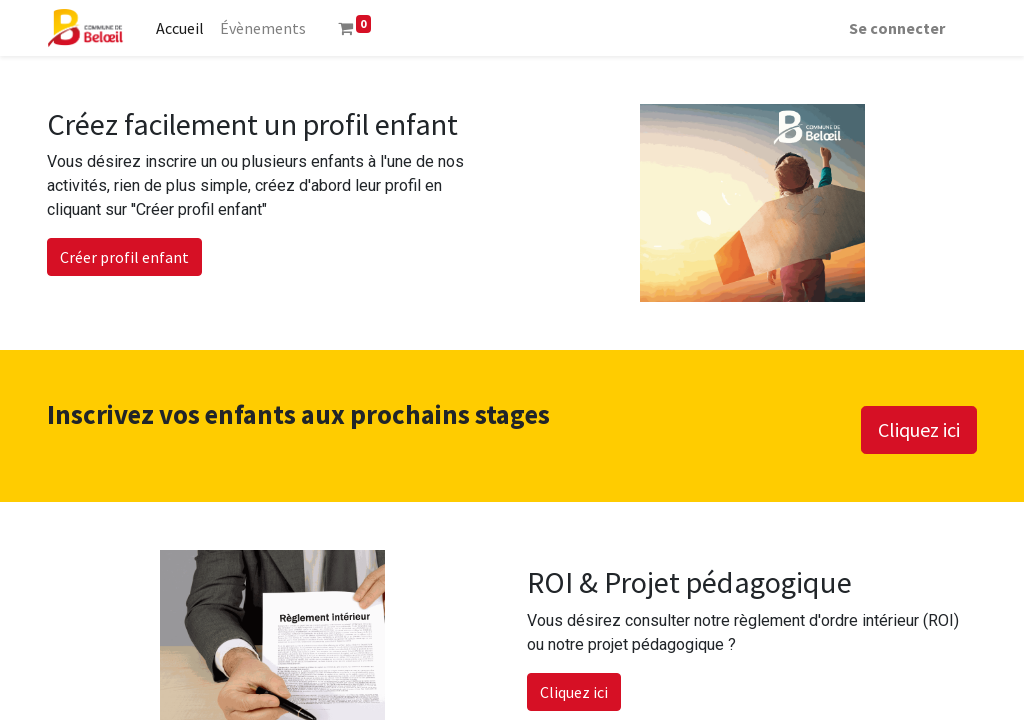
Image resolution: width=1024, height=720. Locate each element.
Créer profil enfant (124, 257)
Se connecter (897, 28)
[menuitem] (180, 28)
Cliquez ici (919, 429)
